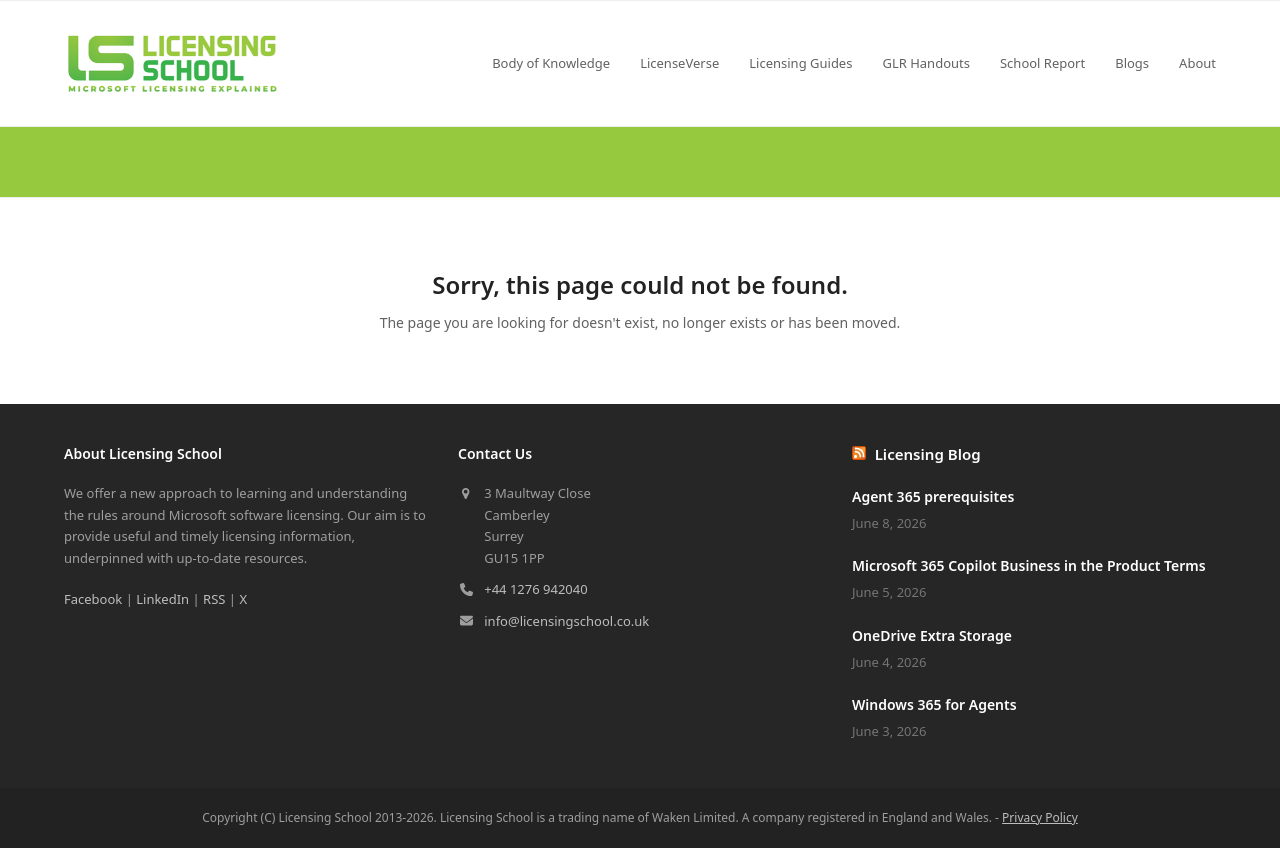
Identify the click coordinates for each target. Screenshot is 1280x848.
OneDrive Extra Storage (932, 635)
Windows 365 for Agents (934, 704)
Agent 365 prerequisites (933, 496)
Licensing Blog (928, 454)
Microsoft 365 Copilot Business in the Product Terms (1029, 565)
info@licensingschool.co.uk (566, 621)
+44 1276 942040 (535, 589)
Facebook (93, 599)
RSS (214, 599)
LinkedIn (162, 599)
